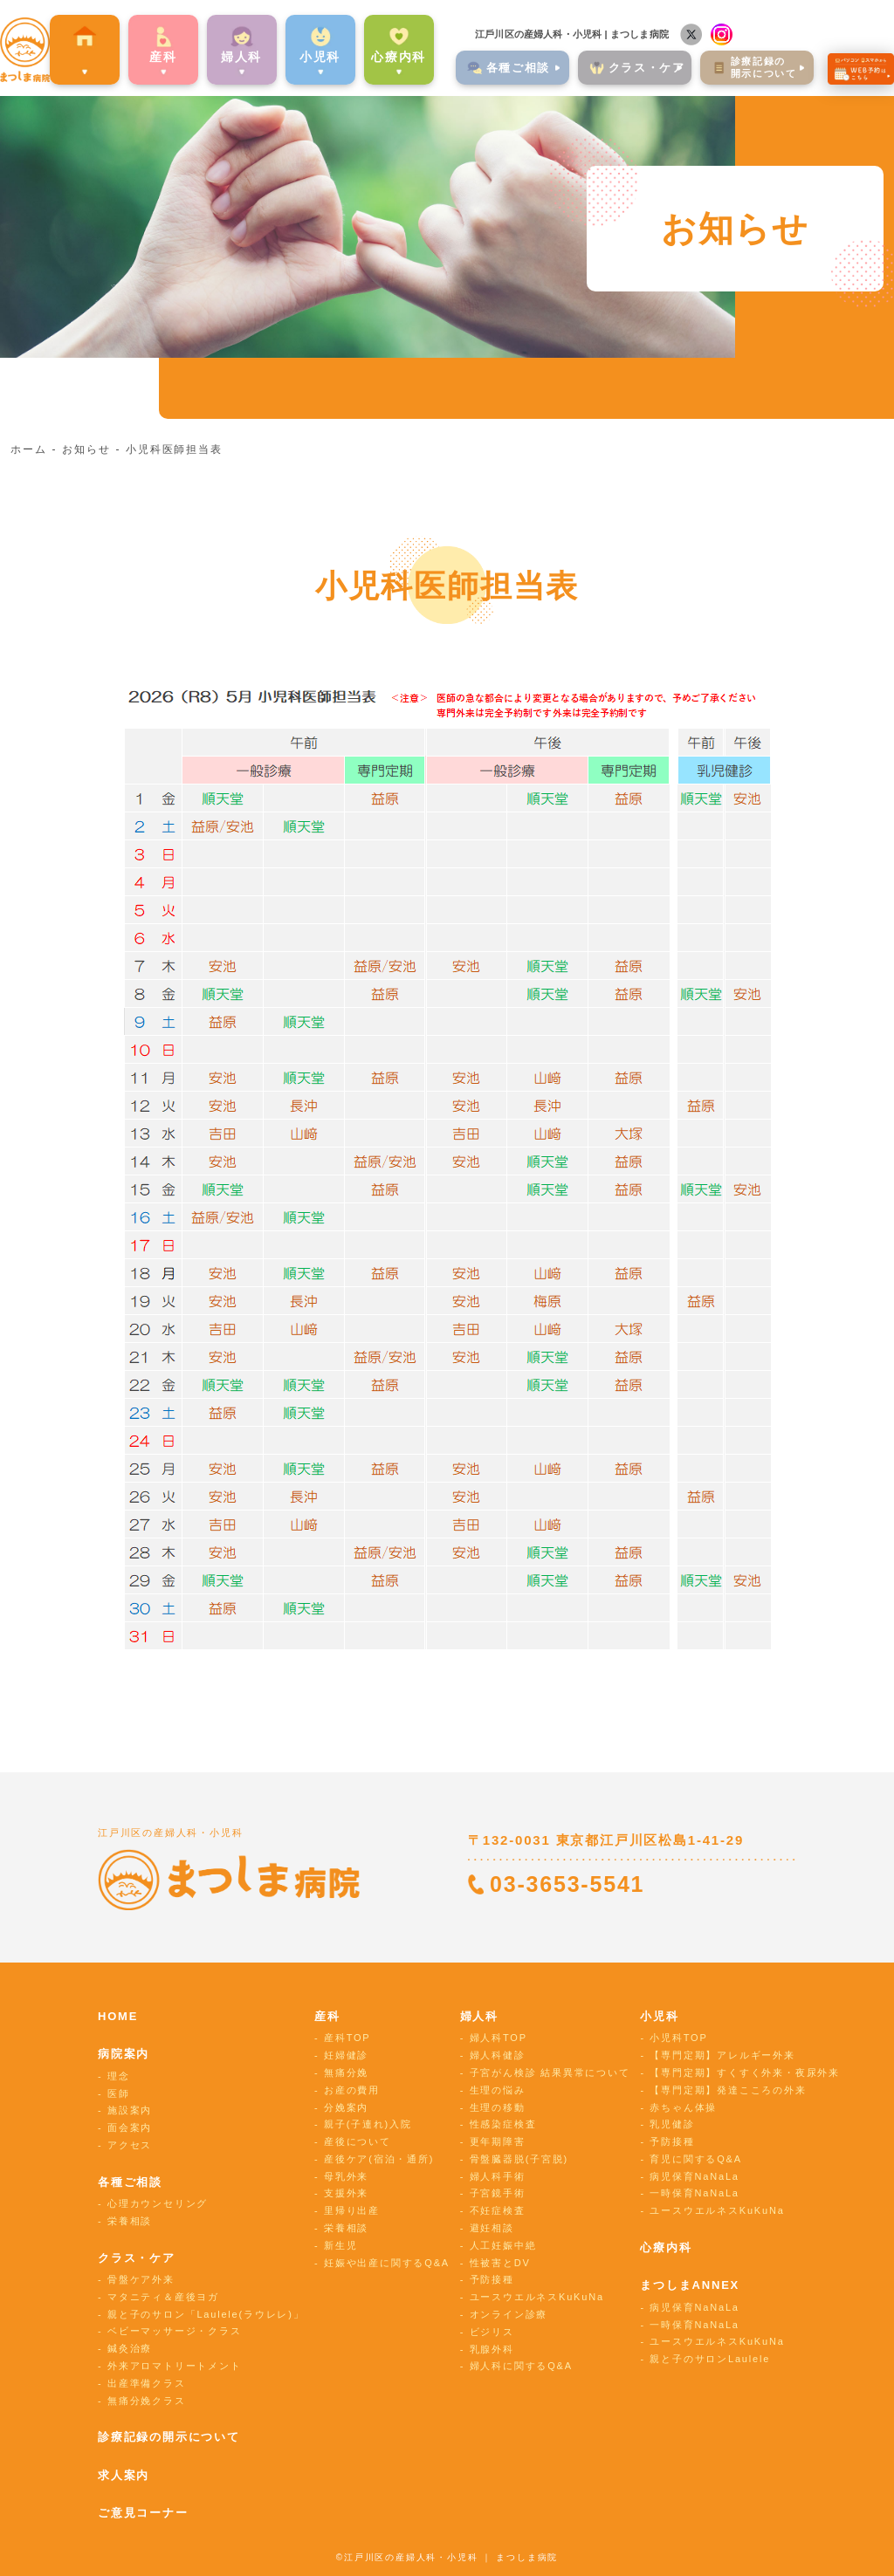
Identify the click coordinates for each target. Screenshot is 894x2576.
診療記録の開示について (169, 2436)
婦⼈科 (236, 55)
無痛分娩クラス (146, 2400)
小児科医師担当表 (174, 449)
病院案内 (79, 55)
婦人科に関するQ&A (521, 2365)
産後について (357, 2141)
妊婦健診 (346, 2055)
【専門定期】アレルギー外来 (722, 2055)
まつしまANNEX (689, 2285)
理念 (118, 2076)
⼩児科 (314, 55)
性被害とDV (500, 2262)
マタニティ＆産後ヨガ (163, 2297)
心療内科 (393, 55)
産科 (158, 55)
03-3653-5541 (567, 1884)
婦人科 (479, 2016)
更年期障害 (498, 2141)
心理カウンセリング (157, 2203)
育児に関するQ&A (695, 2159)
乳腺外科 (492, 2349)
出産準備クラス (146, 2383)
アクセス (129, 2145)
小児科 (659, 2016)
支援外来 (346, 2193)
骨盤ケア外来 (141, 2279)
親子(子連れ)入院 (368, 2124)
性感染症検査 (503, 2124)
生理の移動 (498, 2107)
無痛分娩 (346, 2072)
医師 (118, 2093)
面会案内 (129, 2127)
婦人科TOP (498, 2037)
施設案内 (129, 2110)
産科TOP (347, 2037)
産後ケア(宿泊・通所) (379, 2159)
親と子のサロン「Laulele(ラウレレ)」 (205, 2314)
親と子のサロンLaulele (710, 2358)
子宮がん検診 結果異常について (550, 2072)
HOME (118, 2016)
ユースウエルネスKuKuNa (537, 2297)
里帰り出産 (352, 2210)
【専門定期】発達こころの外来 (728, 2090)
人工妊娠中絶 (503, 2245)
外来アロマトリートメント (174, 2365)
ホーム (28, 449)
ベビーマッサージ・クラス (174, 2331)
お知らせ (86, 449)
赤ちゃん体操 (683, 2107)
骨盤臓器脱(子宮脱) (519, 2159)
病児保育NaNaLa (694, 2176)
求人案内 (123, 2475)
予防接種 (492, 2279)
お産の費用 (352, 2090)
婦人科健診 (498, 2055)
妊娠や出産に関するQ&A (387, 2262)
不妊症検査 (498, 2210)
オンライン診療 (509, 2314)
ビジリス (492, 2331)
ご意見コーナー (143, 2512)
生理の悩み (498, 2090)
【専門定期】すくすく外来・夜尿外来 (745, 2072)
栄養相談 (129, 2221)
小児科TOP (678, 2037)
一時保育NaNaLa (694, 2193)
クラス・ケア (136, 2257)
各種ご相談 (130, 2182)
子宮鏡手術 (498, 2193)
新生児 (340, 2245)
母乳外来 (346, 2176)
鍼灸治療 (129, 2348)
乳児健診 (672, 2124)
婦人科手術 (498, 2176)
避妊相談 (492, 2228)
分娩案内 (346, 2107)
